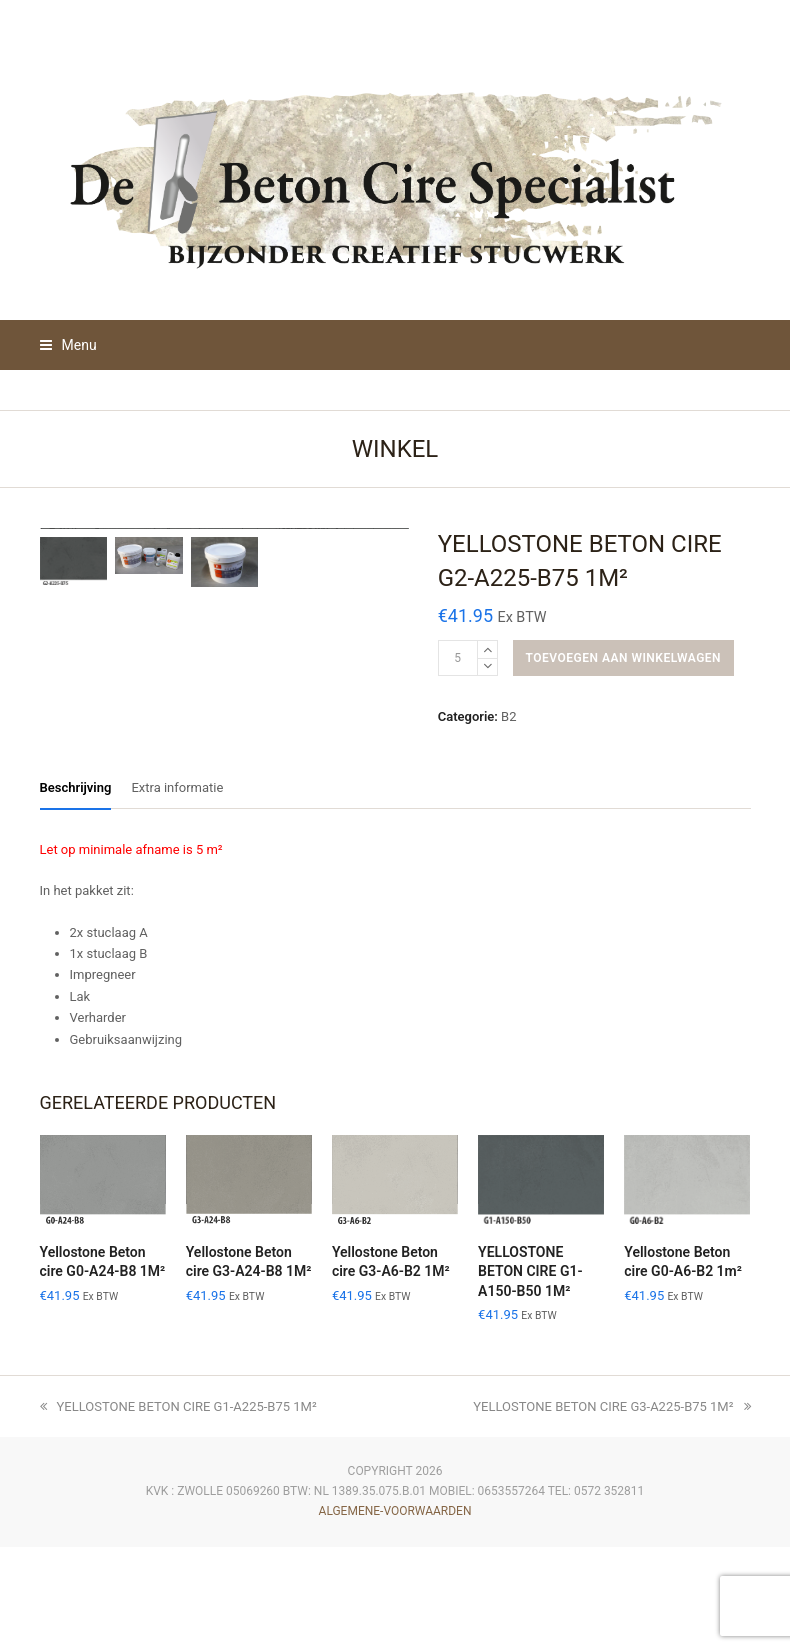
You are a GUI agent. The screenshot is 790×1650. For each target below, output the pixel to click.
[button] (68, 345)
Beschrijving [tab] (76, 890)
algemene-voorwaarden (395, 1614)
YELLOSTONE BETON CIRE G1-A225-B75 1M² (178, 1509)
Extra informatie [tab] (177, 890)
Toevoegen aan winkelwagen (623, 658)
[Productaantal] (458, 658)
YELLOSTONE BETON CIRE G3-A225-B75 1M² (611, 1509)
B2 (508, 716)
